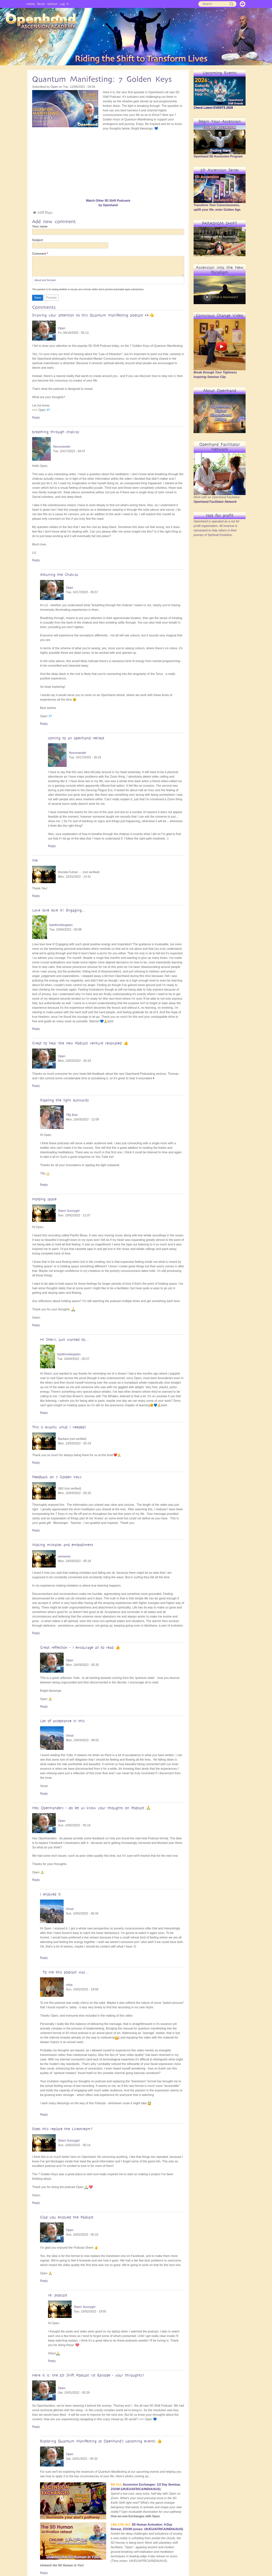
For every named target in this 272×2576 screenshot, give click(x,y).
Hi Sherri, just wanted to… (64, 1343)
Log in (64, 4)
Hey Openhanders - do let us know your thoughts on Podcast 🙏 (91, 1812)
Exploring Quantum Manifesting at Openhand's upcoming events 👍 (101, 2445)
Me (35, 864)
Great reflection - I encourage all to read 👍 (80, 1651)
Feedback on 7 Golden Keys (56, 1481)
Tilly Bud (71, 1118)
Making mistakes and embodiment (62, 1548)
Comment (39, 253)
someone (64, 1560)
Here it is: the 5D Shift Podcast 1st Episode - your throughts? (88, 2379)
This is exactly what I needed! (59, 1431)
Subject (37, 240)
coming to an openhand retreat (76, 742)
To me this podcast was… (64, 1976)
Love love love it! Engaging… (59, 914)
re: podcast (57, 2299)
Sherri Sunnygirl (69, 1214)
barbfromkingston (61, 928)
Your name (40, 226)
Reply (36, 421)
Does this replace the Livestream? (62, 2132)
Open (54, 86)
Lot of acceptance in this (62, 1724)
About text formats (45, 283)
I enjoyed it (50, 1898)
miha (69, 1988)
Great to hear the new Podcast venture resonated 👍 (80, 1047)
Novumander (61, 450)
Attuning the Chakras (59, 578)
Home (30, 4)
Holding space (44, 1203)
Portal (41, 4)
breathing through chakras (55, 435)
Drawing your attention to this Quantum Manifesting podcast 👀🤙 (93, 319)
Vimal (69, 1739)
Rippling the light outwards (64, 1104)
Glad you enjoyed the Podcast (66, 2221)
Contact (52, 4)
